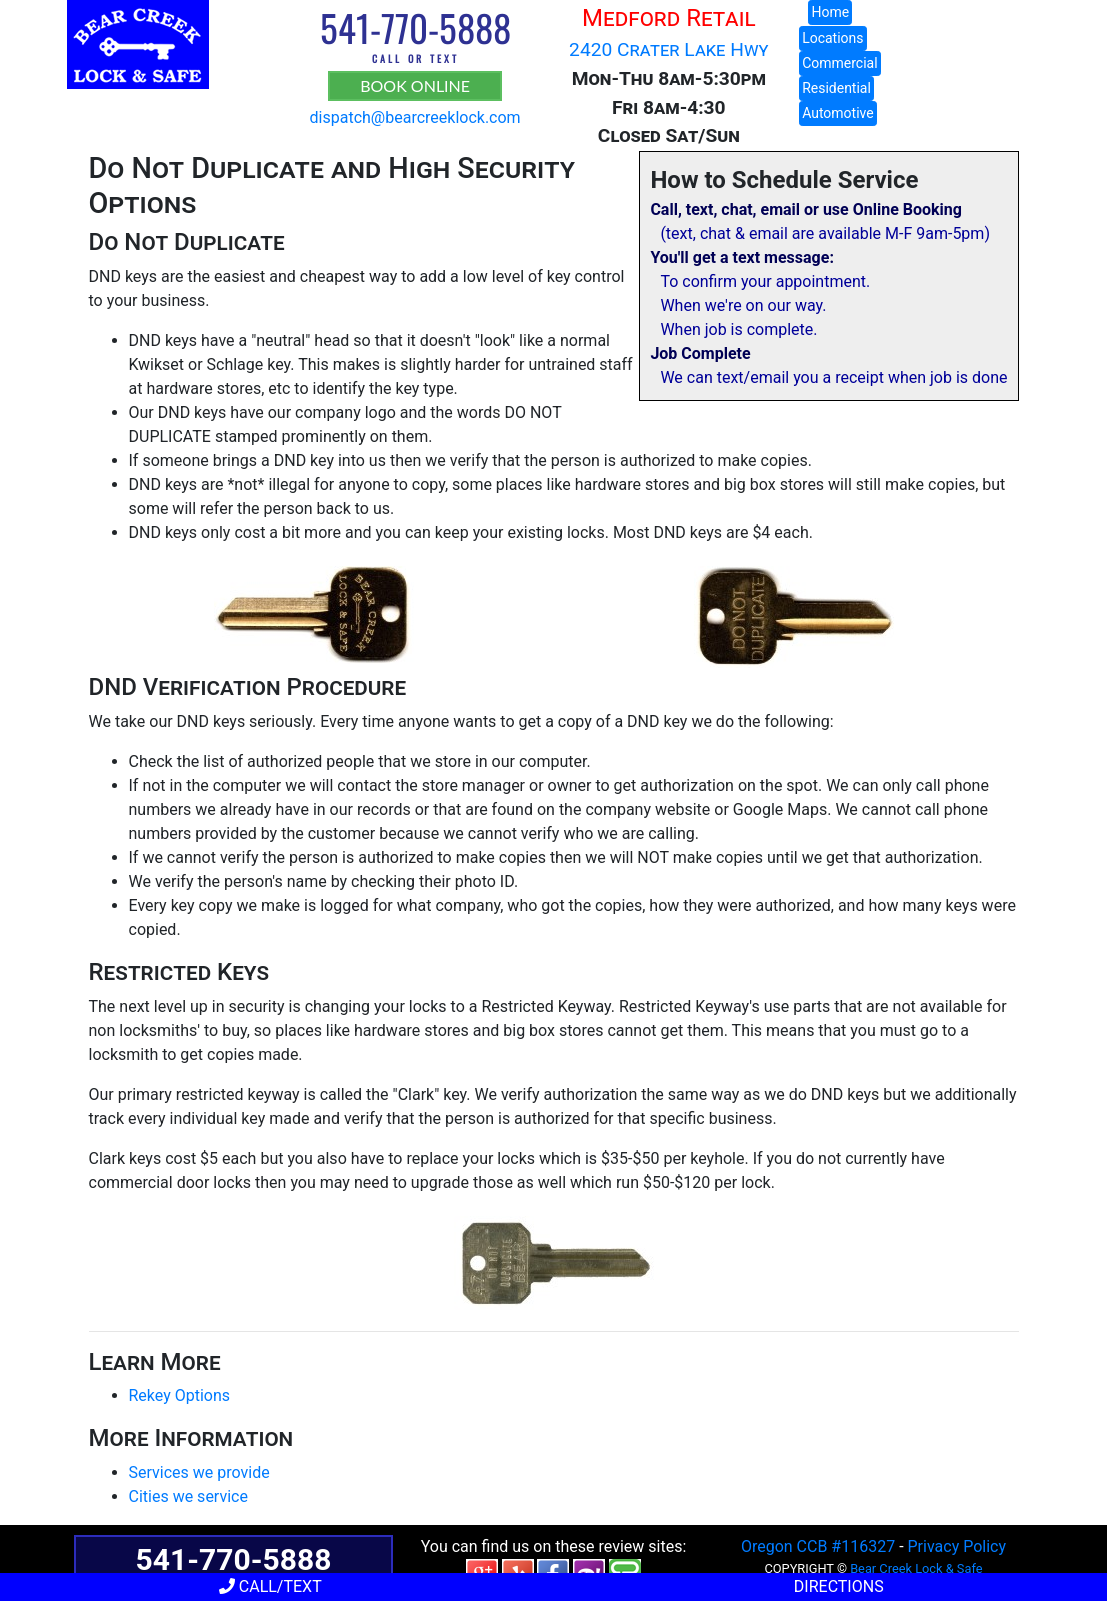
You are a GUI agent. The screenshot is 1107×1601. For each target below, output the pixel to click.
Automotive (838, 113)
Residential (836, 88)
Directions (837, 1586)
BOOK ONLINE (415, 85)
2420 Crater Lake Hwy (668, 49)
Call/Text (270, 1586)
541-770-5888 (415, 27)
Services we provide (199, 1472)
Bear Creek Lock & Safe (916, 1568)
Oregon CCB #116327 (818, 1546)
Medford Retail (668, 18)
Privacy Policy (957, 1546)
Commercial (839, 63)
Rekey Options (180, 1395)
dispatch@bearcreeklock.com (415, 117)
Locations (832, 38)
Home (830, 12)
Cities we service (188, 1496)
